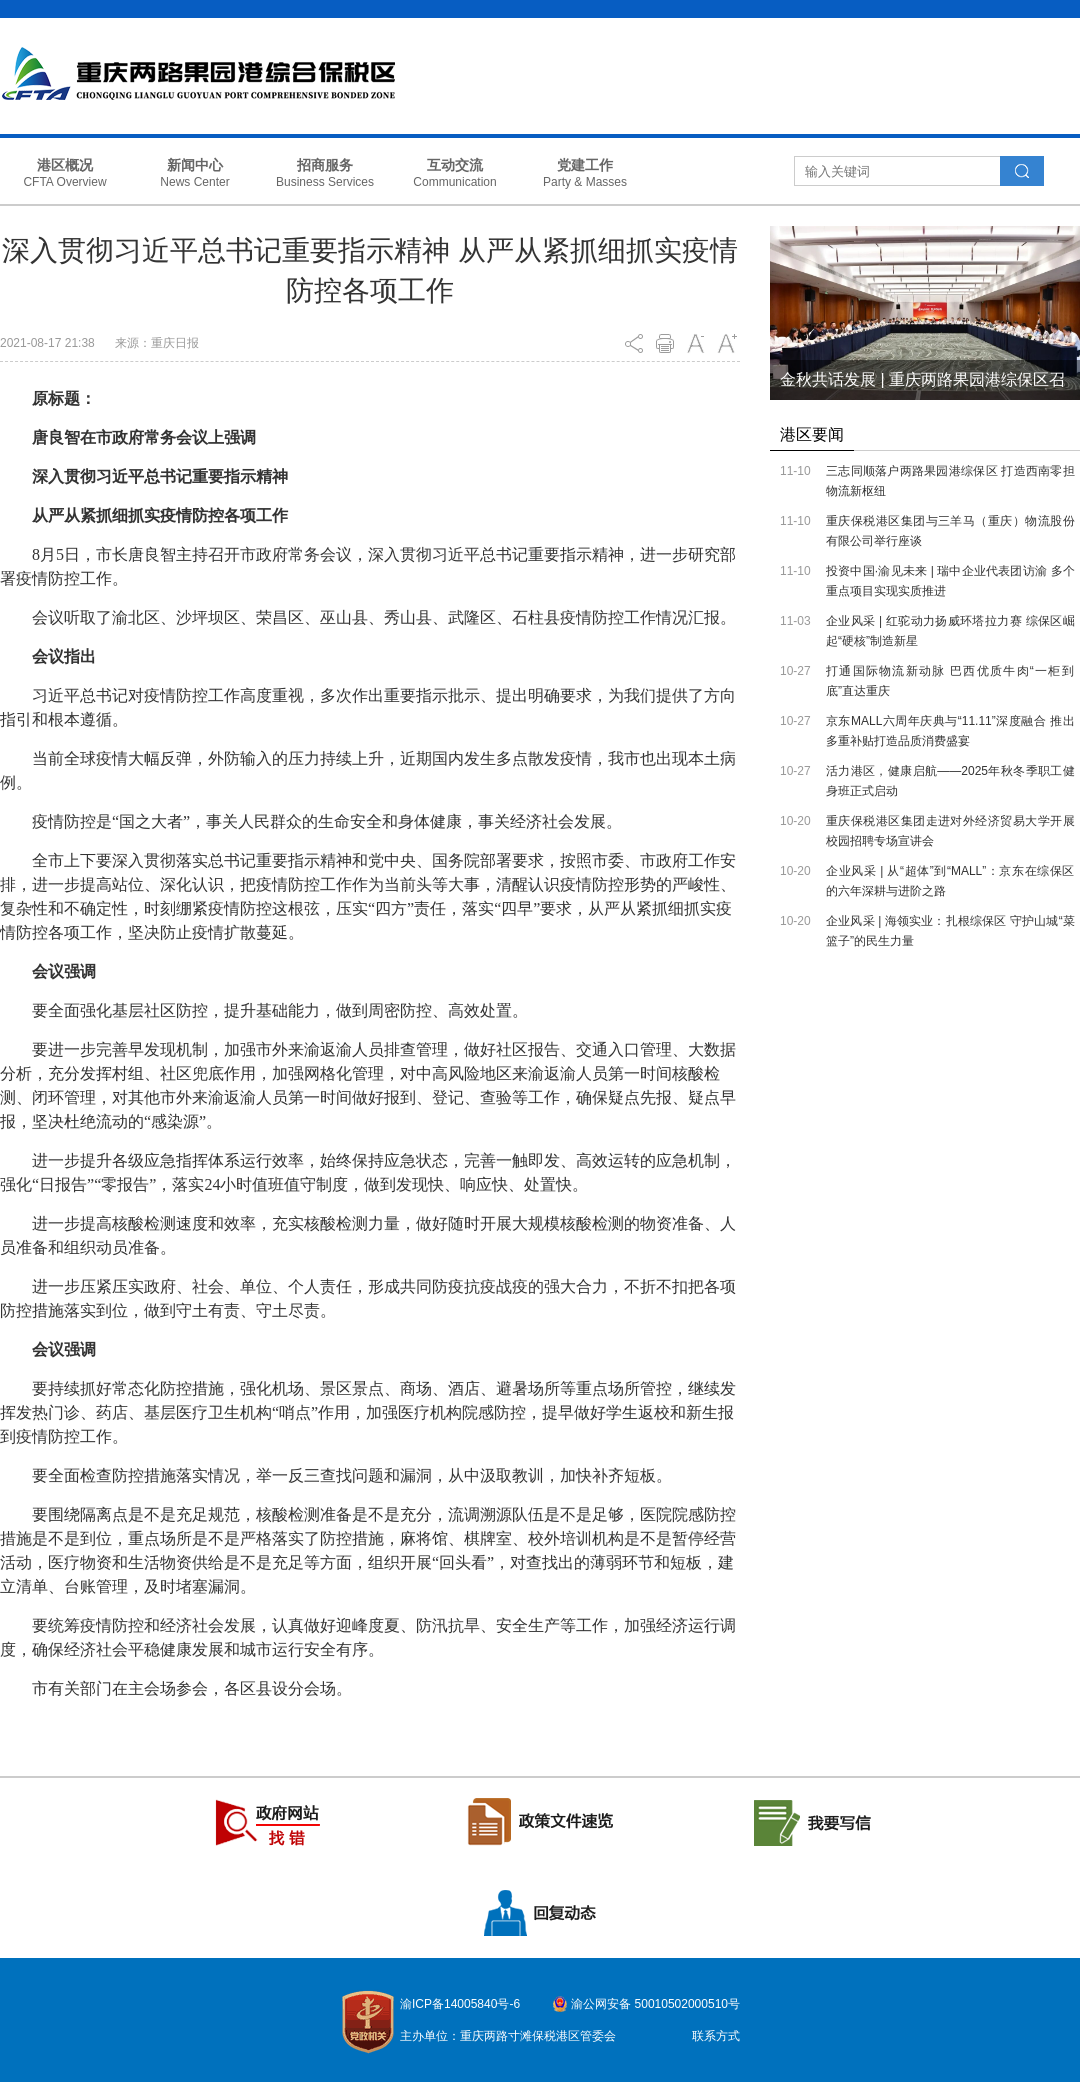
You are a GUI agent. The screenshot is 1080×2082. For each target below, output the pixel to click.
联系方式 (716, 2036)
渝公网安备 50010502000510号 (655, 2004)
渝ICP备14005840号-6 (460, 2004)
